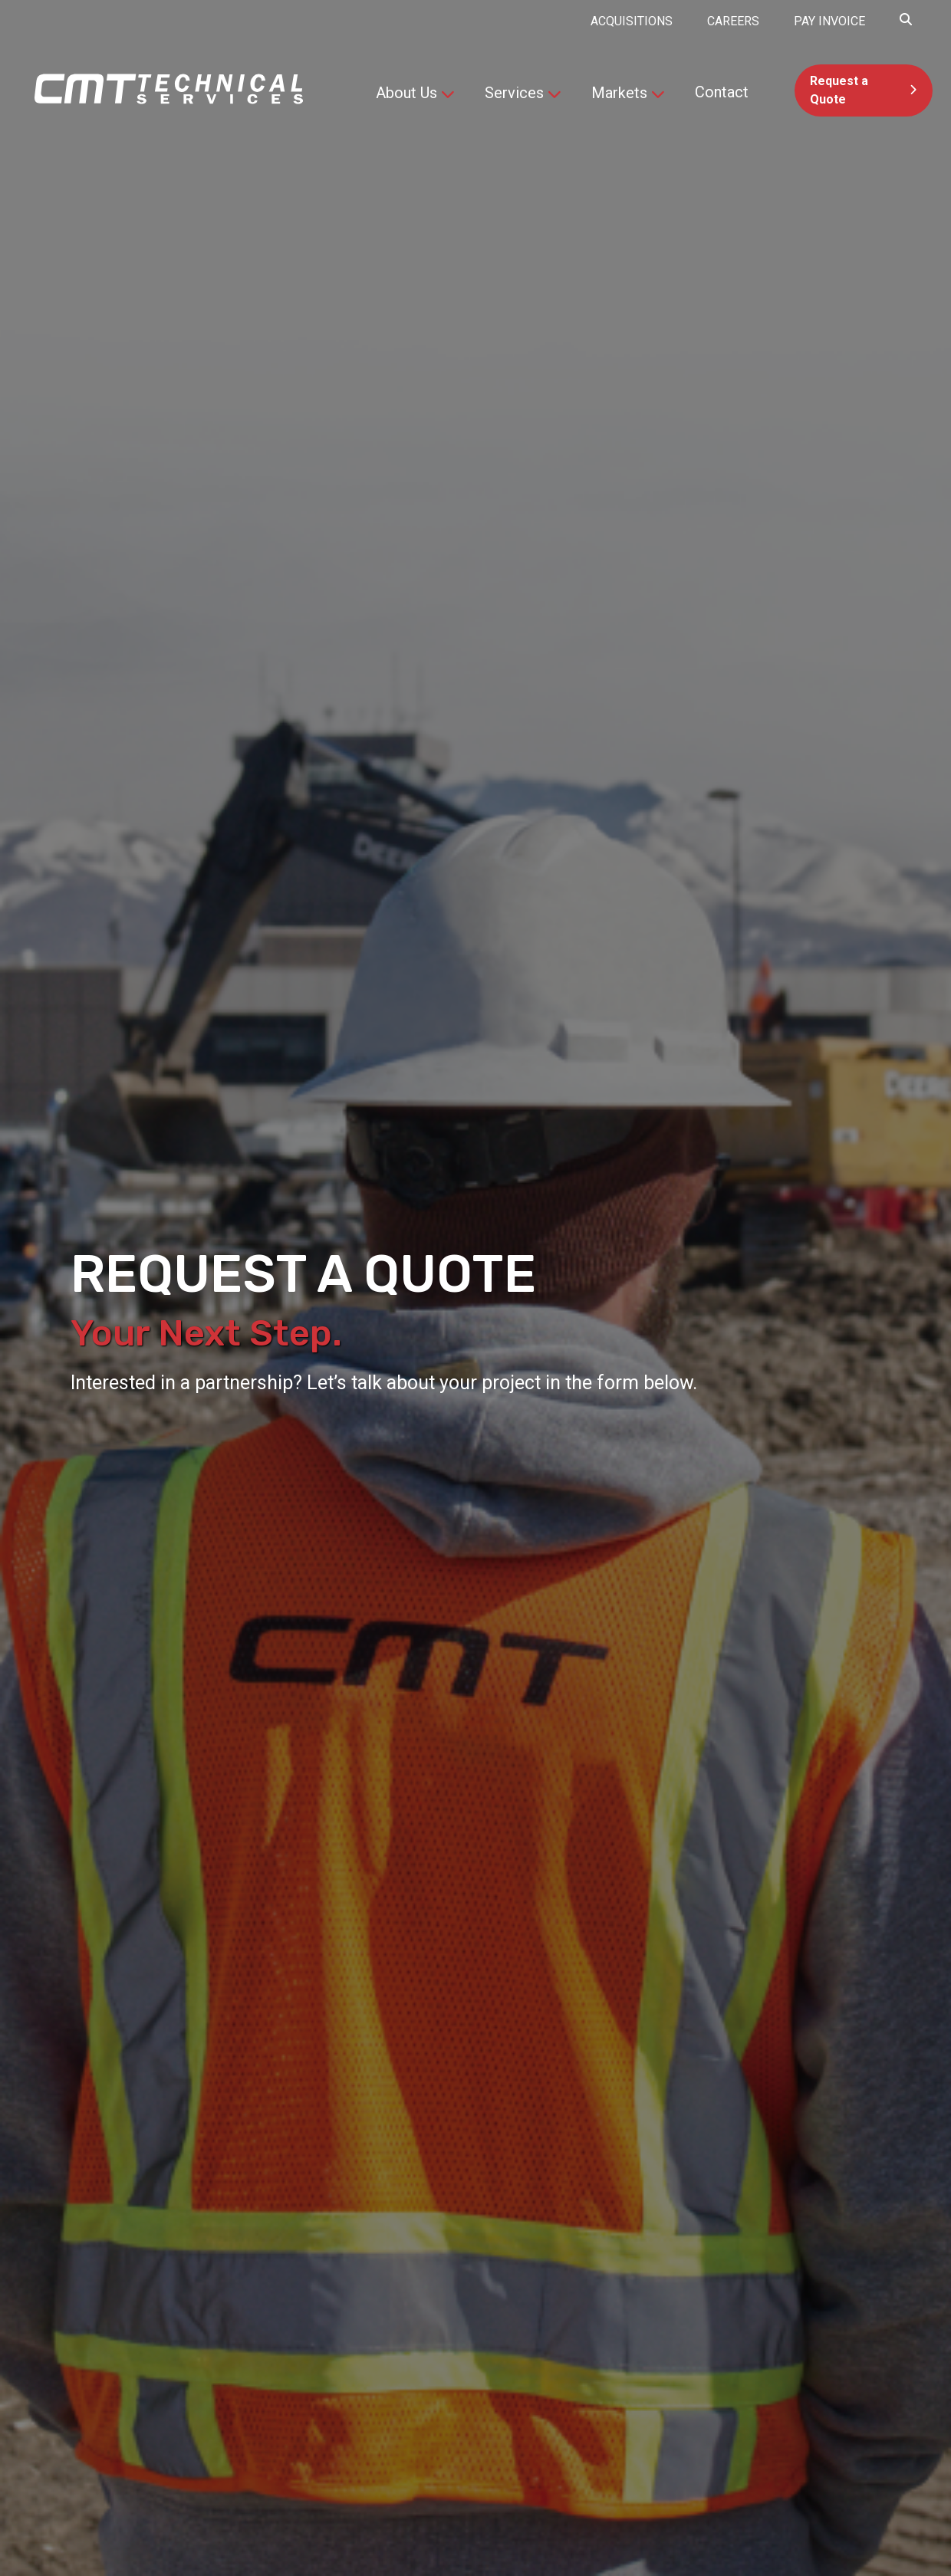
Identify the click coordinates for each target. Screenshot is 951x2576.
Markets (619, 93)
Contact (722, 92)
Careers (733, 21)
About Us (406, 93)
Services (514, 93)
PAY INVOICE (829, 21)
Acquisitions (632, 21)
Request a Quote (839, 90)
